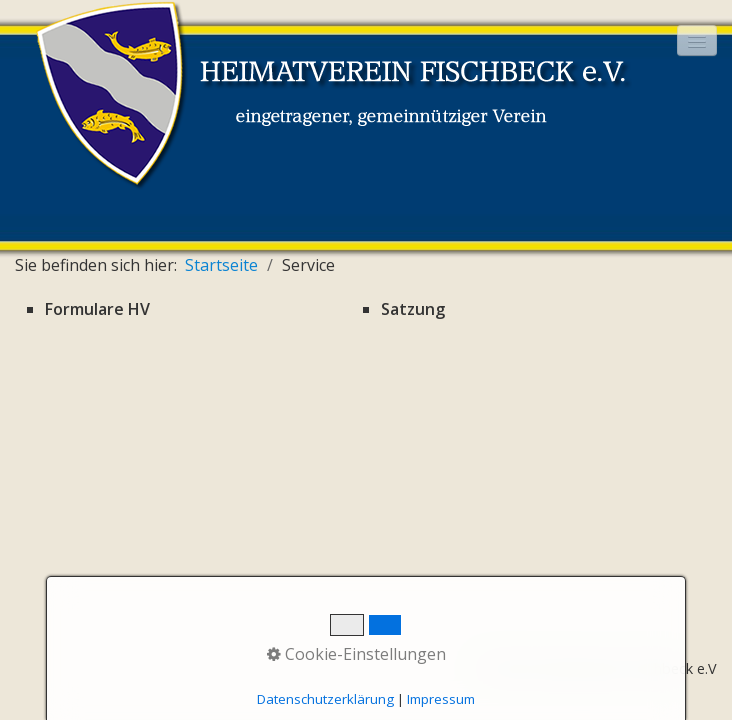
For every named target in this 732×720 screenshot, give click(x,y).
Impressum (441, 699)
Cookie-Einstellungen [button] (356, 654)
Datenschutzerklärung (325, 699)
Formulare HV (97, 309)
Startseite (221, 265)
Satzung (413, 309)
